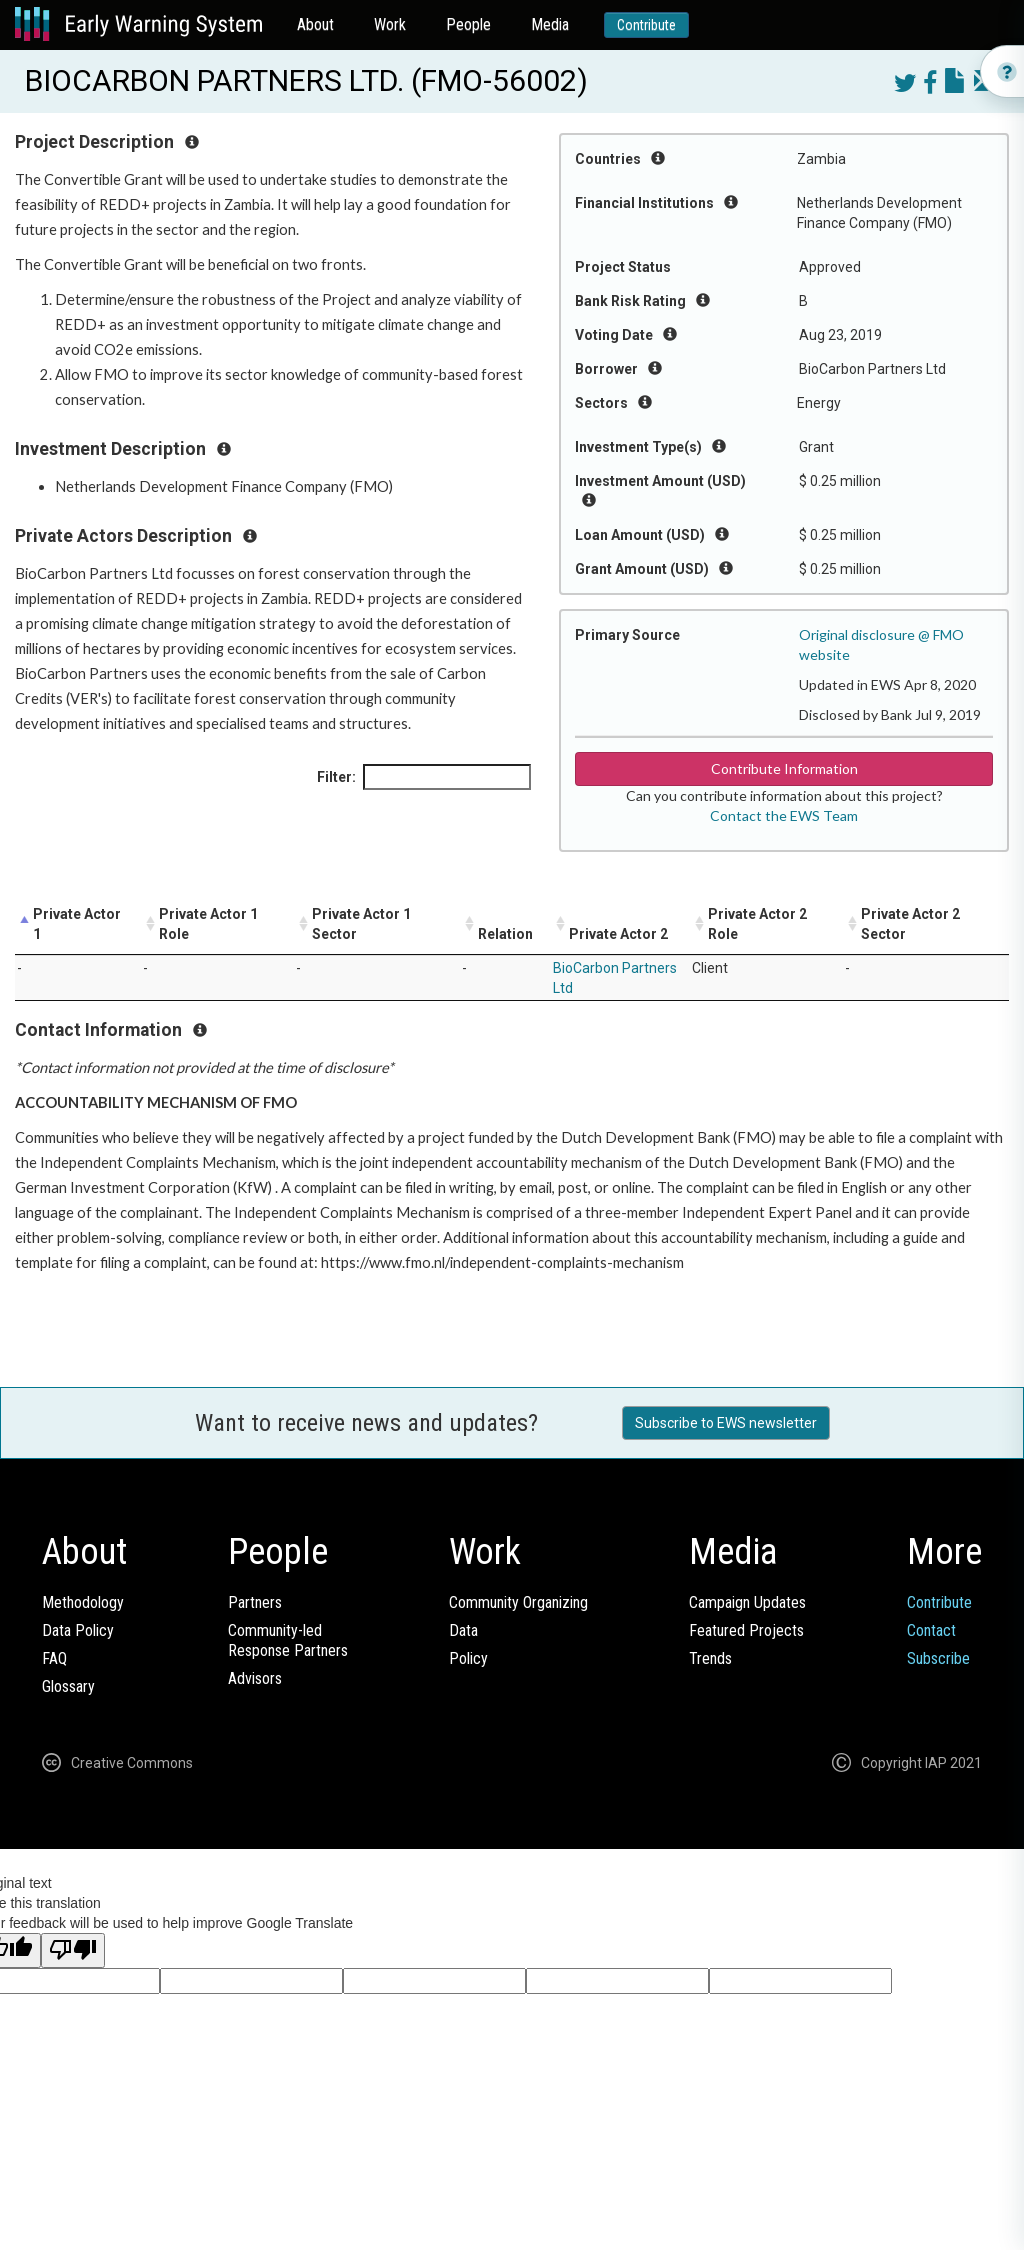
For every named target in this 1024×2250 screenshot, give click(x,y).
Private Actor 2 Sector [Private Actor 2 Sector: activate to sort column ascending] (910, 924)
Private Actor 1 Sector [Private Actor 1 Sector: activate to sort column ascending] (361, 924)
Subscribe (938, 1658)
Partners (255, 1602)
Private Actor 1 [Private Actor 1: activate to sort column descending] (77, 924)
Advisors (255, 1678)
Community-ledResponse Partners (288, 1640)
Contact (931, 1630)
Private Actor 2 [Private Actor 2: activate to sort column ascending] (618, 934)
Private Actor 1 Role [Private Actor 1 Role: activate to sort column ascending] (208, 924)
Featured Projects (746, 1630)
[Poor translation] (73, 1950)
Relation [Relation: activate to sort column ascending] (505, 934)
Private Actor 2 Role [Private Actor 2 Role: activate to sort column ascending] (757, 924)
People (468, 24)
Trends (710, 1658)
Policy (468, 1658)
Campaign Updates (747, 1602)
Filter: (424, 777)
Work (390, 24)
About (315, 24)
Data (463, 1630)
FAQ (54, 1658)
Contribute (646, 25)
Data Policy (78, 1630)
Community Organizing (518, 1602)
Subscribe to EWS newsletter (726, 1423)
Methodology (83, 1602)
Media (550, 24)
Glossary (68, 1686)
